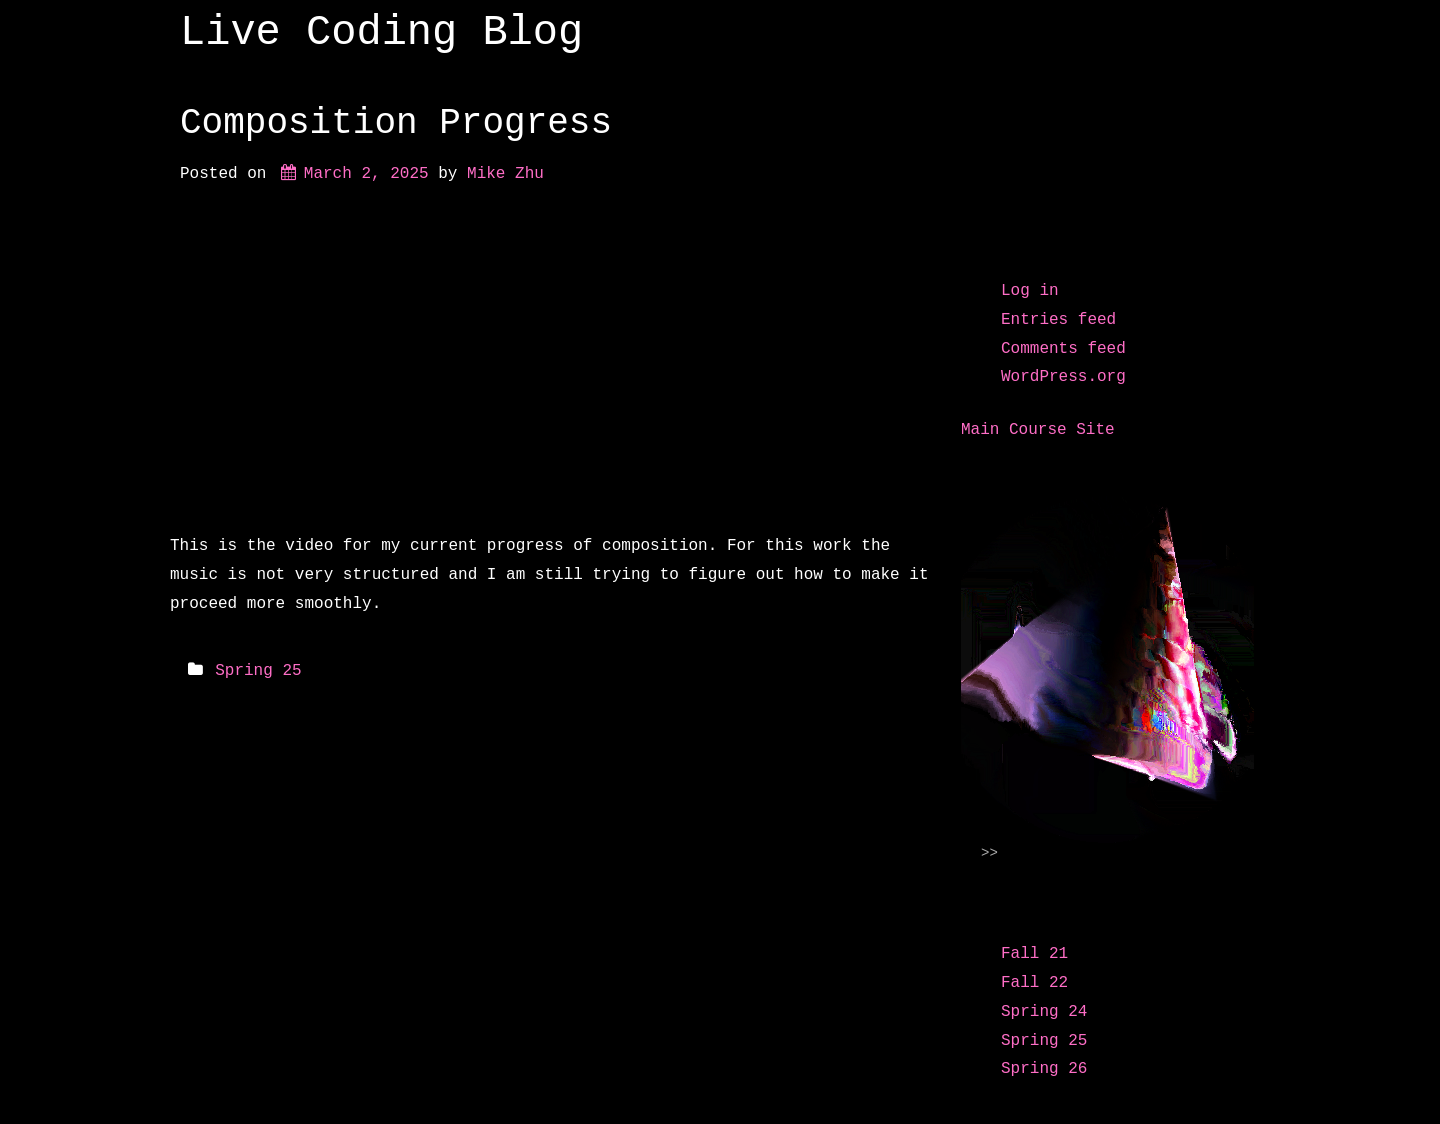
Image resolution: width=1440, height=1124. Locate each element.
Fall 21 (1034, 954)
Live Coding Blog (381, 33)
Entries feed (1058, 320)
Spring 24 (1044, 1012)
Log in (1030, 291)
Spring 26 (1044, 1069)
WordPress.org (1063, 377)
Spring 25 (258, 671)
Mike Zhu (505, 174)
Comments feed (1063, 349)
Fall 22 (1034, 983)
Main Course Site (1038, 430)
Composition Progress (396, 123)
